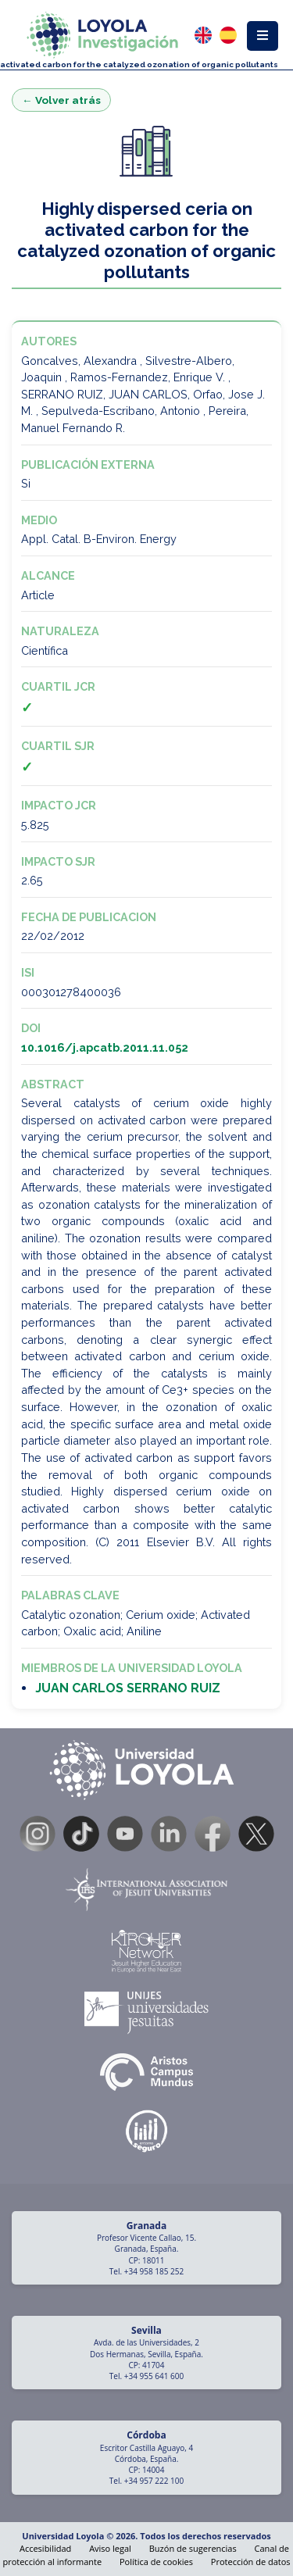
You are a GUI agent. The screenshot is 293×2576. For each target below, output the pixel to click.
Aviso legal (110, 2548)
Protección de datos (251, 2561)
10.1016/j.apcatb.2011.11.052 (104, 1047)
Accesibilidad (45, 2548)
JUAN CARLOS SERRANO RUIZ (127, 1688)
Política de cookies (156, 2561)
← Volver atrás (61, 100)
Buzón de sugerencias (193, 2548)
